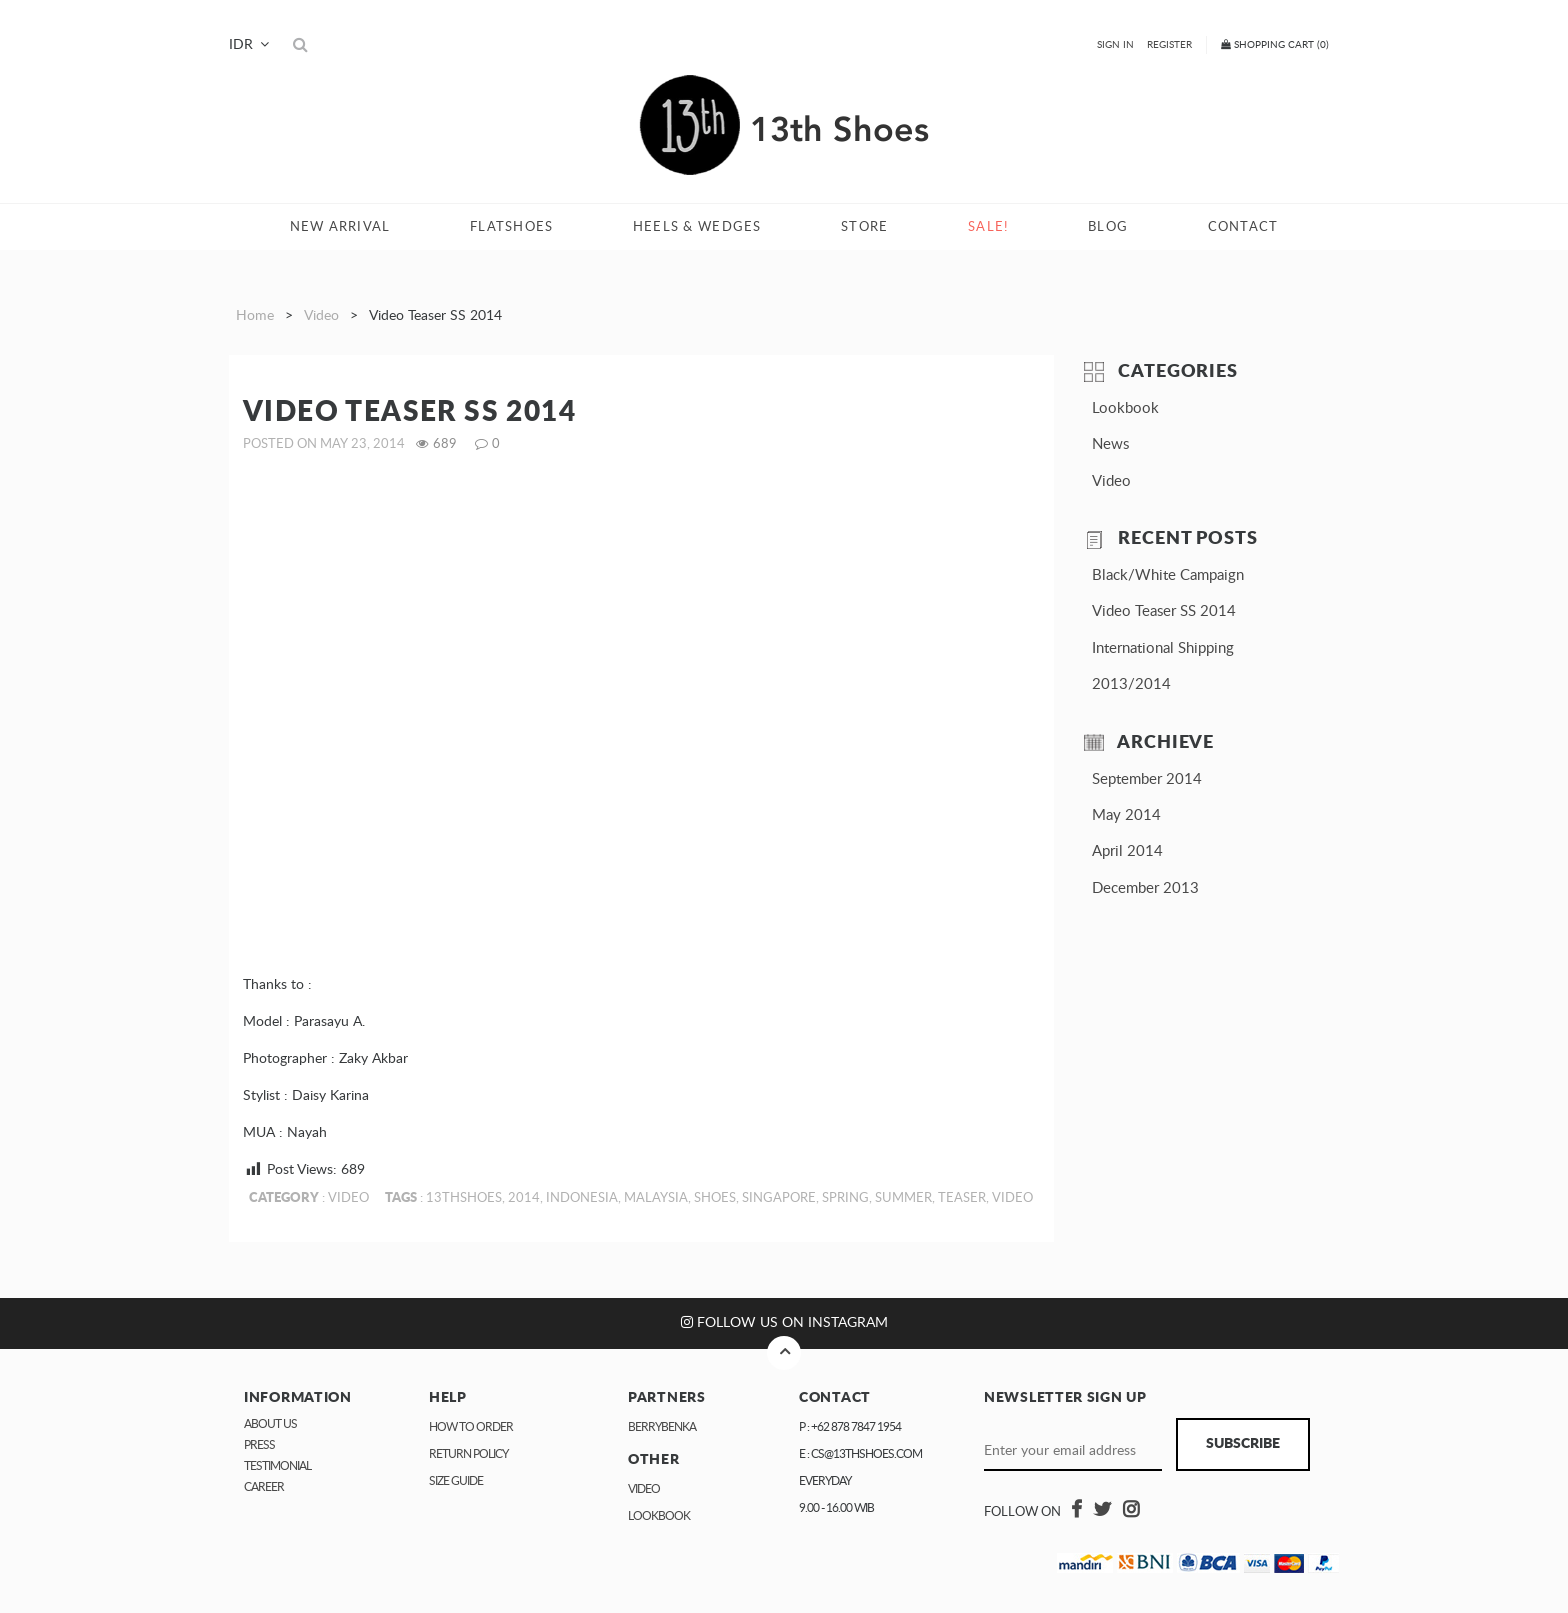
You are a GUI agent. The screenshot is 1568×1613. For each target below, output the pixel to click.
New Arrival (340, 227)
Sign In (1115, 45)
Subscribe (1243, 1444)
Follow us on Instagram (784, 1322)
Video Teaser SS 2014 (1164, 611)
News (1110, 444)
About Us (270, 1424)
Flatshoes (511, 227)
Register (1169, 45)
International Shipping (1163, 648)
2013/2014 (1131, 684)
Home (255, 316)
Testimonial (277, 1466)
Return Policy (468, 1454)
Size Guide (456, 1481)
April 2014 (1127, 851)
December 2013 (1145, 888)
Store (864, 227)
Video (321, 316)
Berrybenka (662, 1427)
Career (264, 1487)
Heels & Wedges (697, 227)
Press (259, 1445)
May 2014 (1126, 815)
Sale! (988, 227)
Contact (1243, 227)
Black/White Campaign (1168, 575)
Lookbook (1125, 408)
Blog (1108, 227)
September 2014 (1147, 779)
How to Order (471, 1427)
